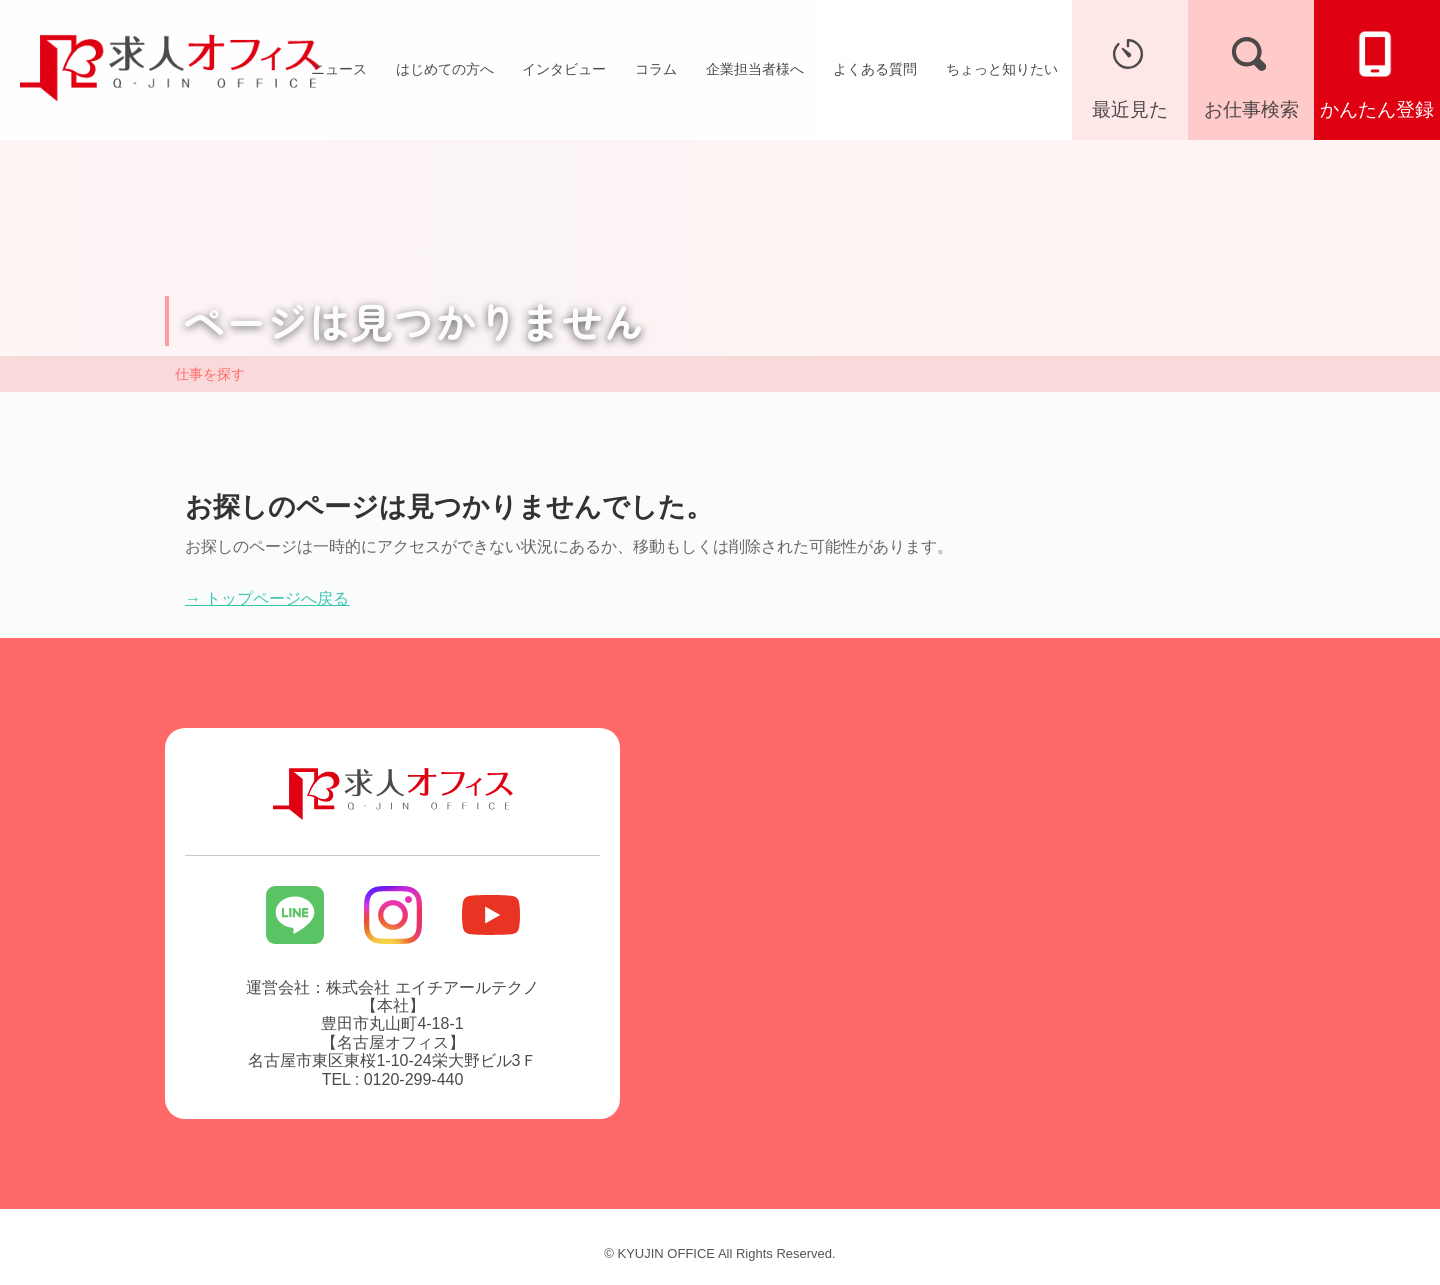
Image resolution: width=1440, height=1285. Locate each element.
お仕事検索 (1251, 73)
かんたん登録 (1377, 73)
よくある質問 (875, 69)
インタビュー (564, 69)
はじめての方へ (445, 69)
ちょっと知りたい (1002, 69)
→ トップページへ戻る (267, 598)
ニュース (339, 69)
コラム (656, 69)
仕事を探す (210, 374)
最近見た (1130, 73)
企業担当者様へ (755, 69)
